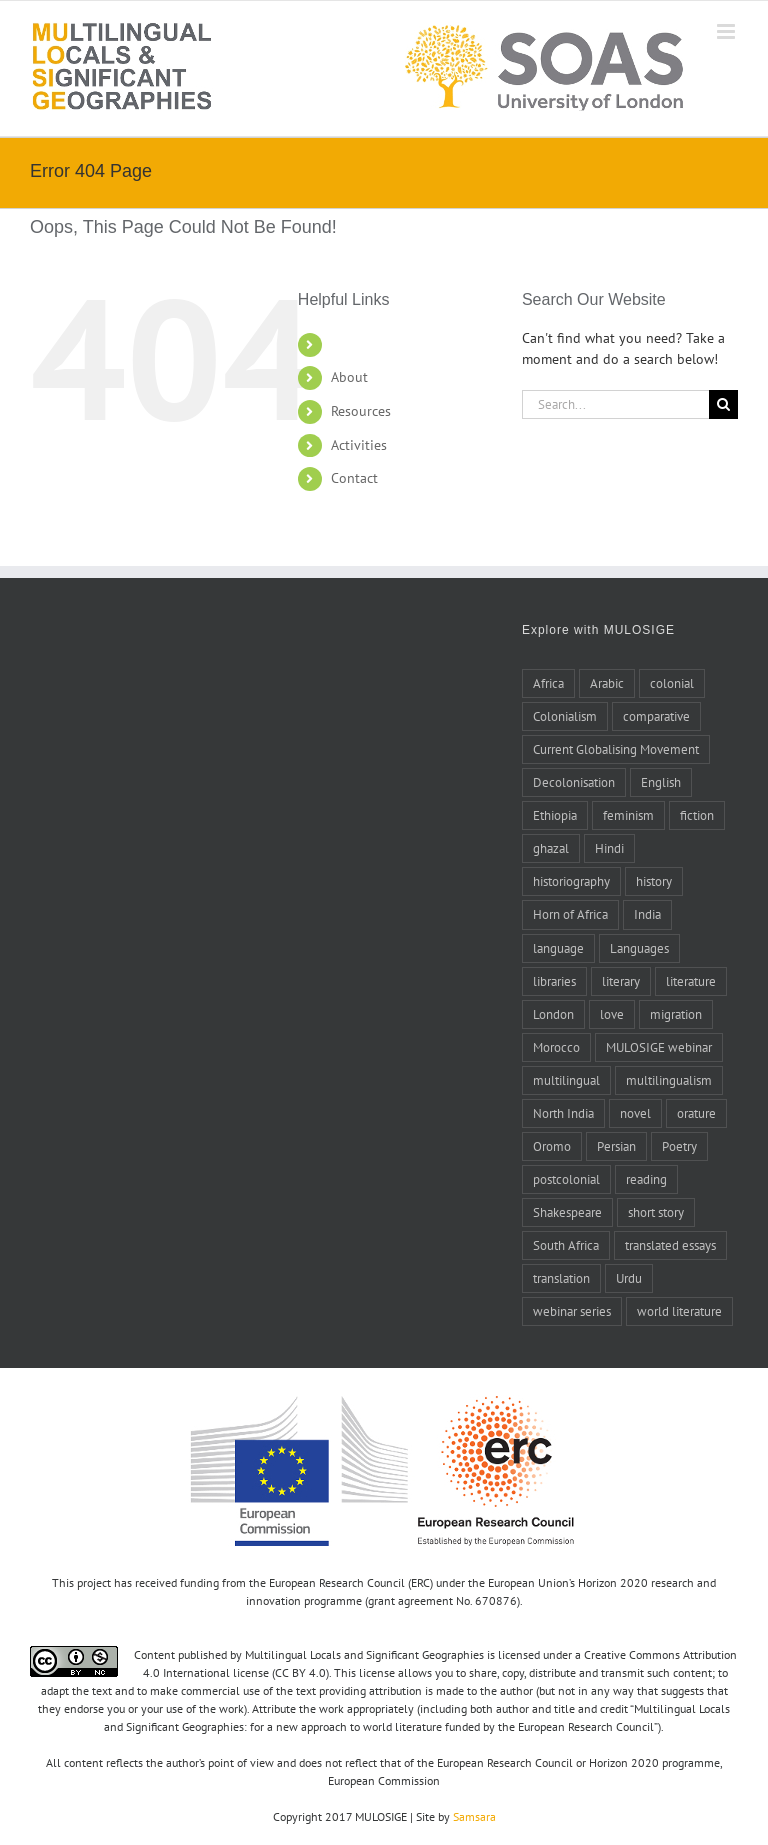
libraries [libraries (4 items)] (554, 981)
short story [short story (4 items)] (656, 1212)
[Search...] (615, 404)
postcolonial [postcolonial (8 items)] (566, 1179)
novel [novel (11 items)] (635, 1113)
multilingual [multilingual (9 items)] (566, 1080)
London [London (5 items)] (553, 1014)
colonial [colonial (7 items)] (672, 683)
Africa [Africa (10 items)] (548, 683)
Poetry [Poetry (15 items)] (679, 1146)
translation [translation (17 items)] (561, 1278)
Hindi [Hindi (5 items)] (609, 848)
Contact (354, 478)
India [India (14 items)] (647, 914)
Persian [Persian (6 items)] (616, 1146)
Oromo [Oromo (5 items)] (552, 1146)
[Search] (723, 404)
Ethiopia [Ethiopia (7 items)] (555, 815)
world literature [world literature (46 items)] (679, 1311)
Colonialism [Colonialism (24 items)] (565, 716)
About (349, 377)
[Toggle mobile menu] (727, 31)
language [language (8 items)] (558, 948)
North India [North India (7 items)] (563, 1113)
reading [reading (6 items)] (646, 1179)
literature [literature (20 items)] (691, 981)
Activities (359, 445)
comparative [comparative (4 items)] (656, 716)
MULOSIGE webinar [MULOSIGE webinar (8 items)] (659, 1047)
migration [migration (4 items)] (676, 1014)
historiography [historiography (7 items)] (571, 881)
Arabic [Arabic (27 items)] (607, 683)
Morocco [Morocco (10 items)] (556, 1047)
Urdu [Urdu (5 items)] (629, 1278)
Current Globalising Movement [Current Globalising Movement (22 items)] (616, 749)
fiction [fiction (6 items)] (697, 815)
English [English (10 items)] (661, 782)
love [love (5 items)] (612, 1014)
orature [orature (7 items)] (696, 1113)
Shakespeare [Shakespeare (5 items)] (567, 1212)
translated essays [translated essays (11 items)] (670, 1245)
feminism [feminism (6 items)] (628, 815)
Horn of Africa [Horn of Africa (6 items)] (570, 914)
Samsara (474, 1816)
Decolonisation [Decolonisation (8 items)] (574, 782)
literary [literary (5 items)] (621, 981)
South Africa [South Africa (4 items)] (566, 1245)
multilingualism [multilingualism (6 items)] (669, 1080)
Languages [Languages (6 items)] (639, 948)
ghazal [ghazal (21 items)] (551, 848)
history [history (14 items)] (654, 881)
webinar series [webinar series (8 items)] (572, 1311)
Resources (361, 411)
